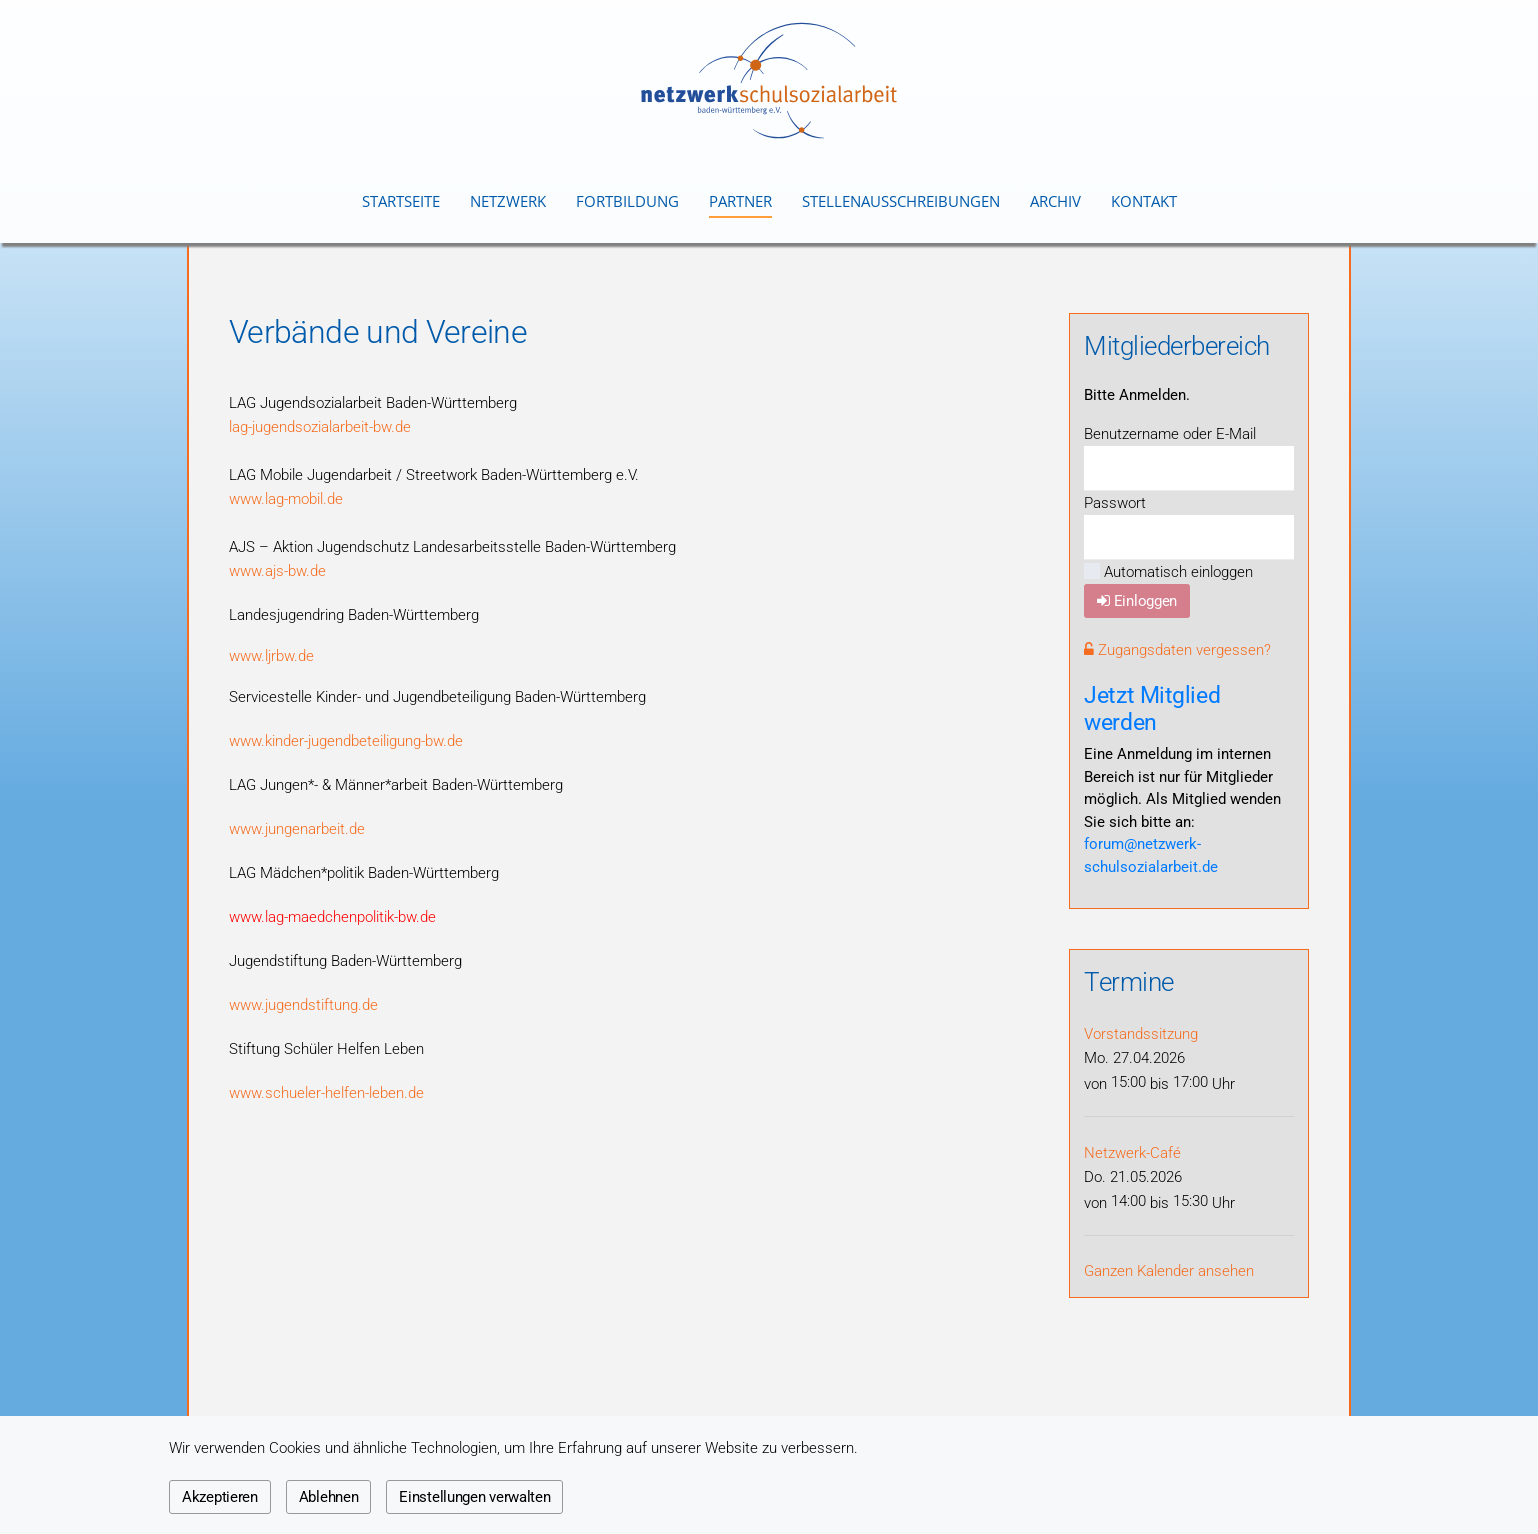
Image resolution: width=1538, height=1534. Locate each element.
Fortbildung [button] (627, 201)
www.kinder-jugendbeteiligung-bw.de (346, 741)
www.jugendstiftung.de (303, 1005)
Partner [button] (740, 201)
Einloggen (1137, 601)
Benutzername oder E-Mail (1170, 434)
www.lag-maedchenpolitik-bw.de (332, 917)
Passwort (1115, 503)
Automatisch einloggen (1168, 572)
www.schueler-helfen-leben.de (326, 1093)
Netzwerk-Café (1132, 1153)
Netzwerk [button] (508, 201)
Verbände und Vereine (378, 332)
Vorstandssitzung (1141, 1034)
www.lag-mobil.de (286, 499)
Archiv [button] (1055, 201)
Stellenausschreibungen (901, 201)
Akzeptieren (220, 1497)
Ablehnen (329, 1497)
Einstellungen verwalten (474, 1497)
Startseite (401, 201)
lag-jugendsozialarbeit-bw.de (320, 427)
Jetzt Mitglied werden (1152, 708)
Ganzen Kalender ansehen (1169, 1271)
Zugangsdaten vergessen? (1177, 650)
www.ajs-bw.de (277, 571)
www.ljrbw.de (271, 656)
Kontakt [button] (1144, 201)
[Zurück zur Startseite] (769, 80)
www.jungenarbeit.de (297, 829)
